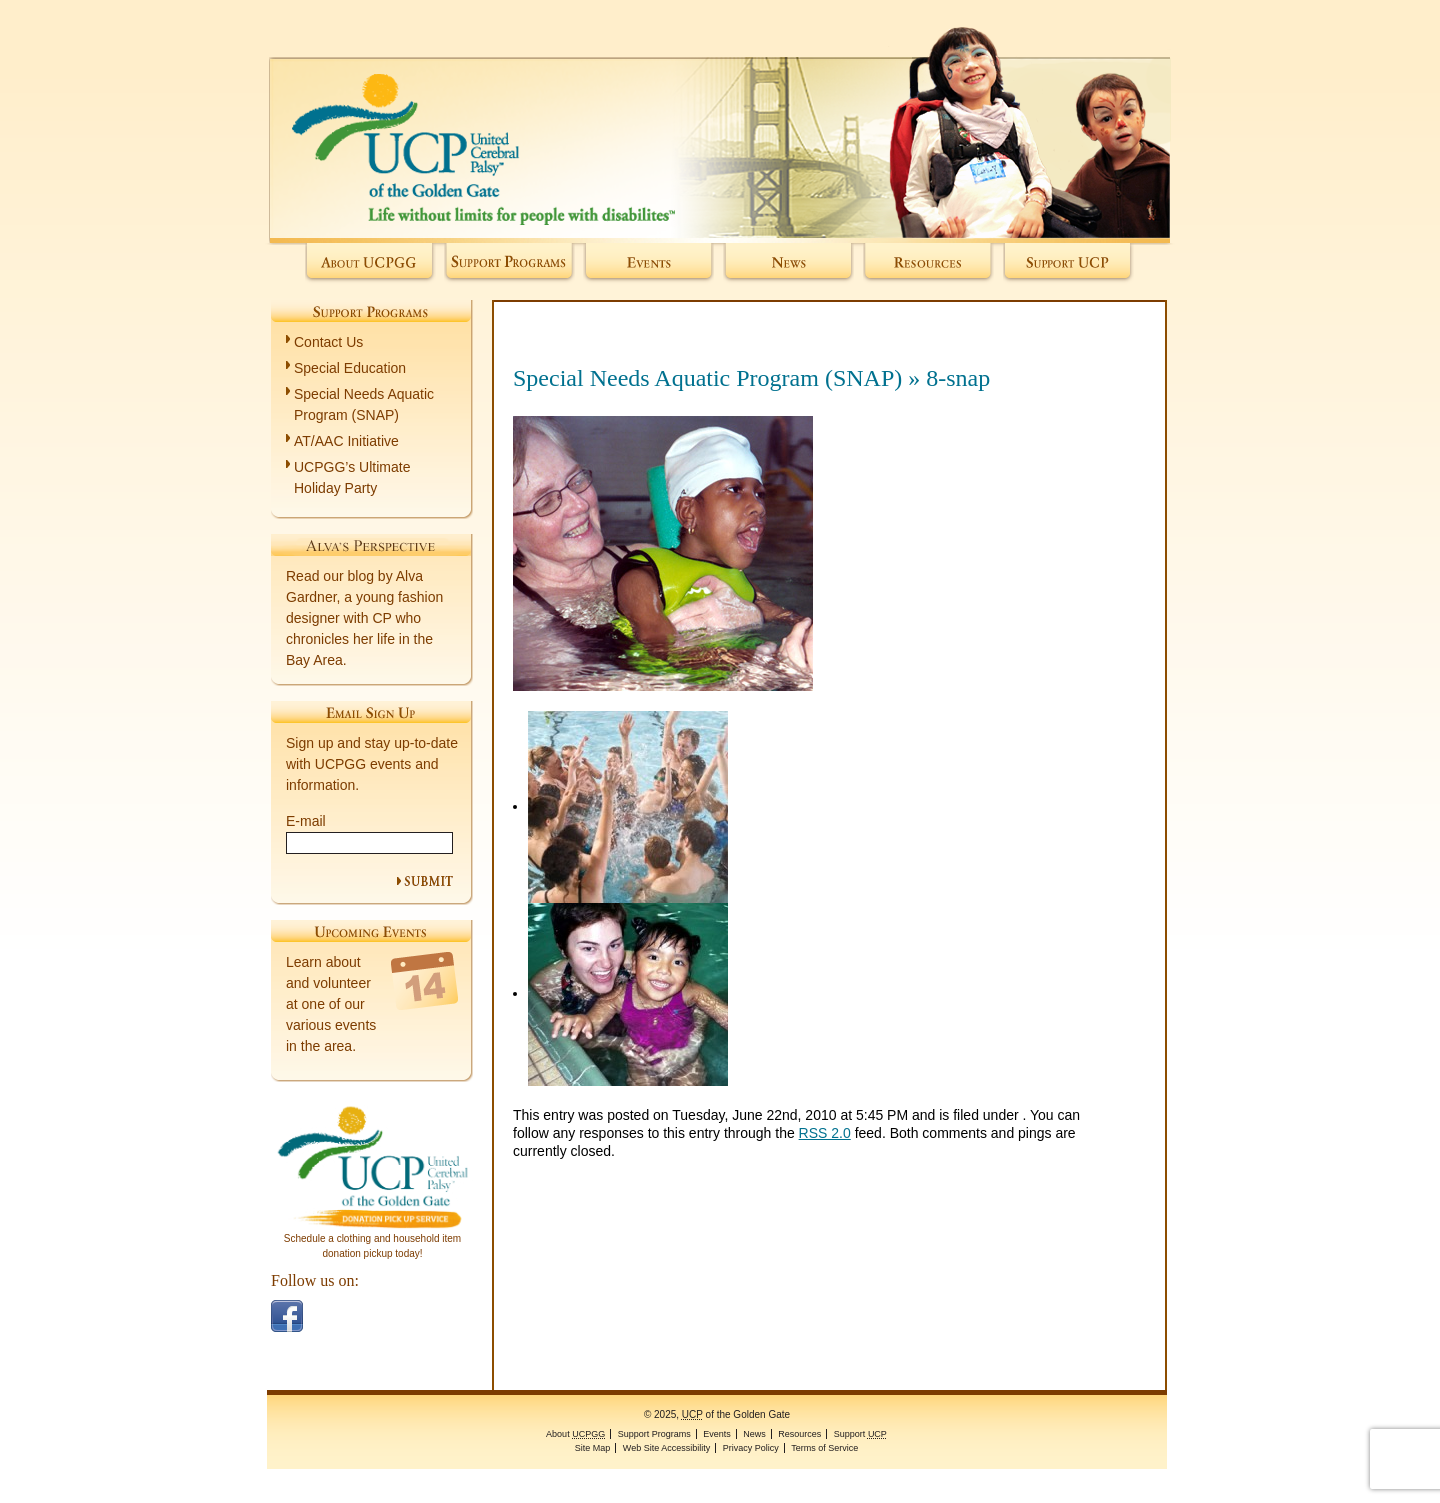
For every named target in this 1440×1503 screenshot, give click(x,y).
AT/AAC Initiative (346, 441)
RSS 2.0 (825, 1133)
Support (1068, 264)
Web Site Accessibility (666, 1448)
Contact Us (328, 342)
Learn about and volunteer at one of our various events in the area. (331, 1004)
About (370, 264)
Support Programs (509, 264)
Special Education (350, 368)
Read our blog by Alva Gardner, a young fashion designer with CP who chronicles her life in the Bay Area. (364, 618)
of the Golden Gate (720, 121)
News (788, 264)
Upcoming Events (371, 931)
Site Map (593, 1448)
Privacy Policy (751, 1448)
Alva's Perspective (371, 545)
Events (648, 264)
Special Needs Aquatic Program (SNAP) (707, 378)
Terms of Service (824, 1448)
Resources (928, 264)
